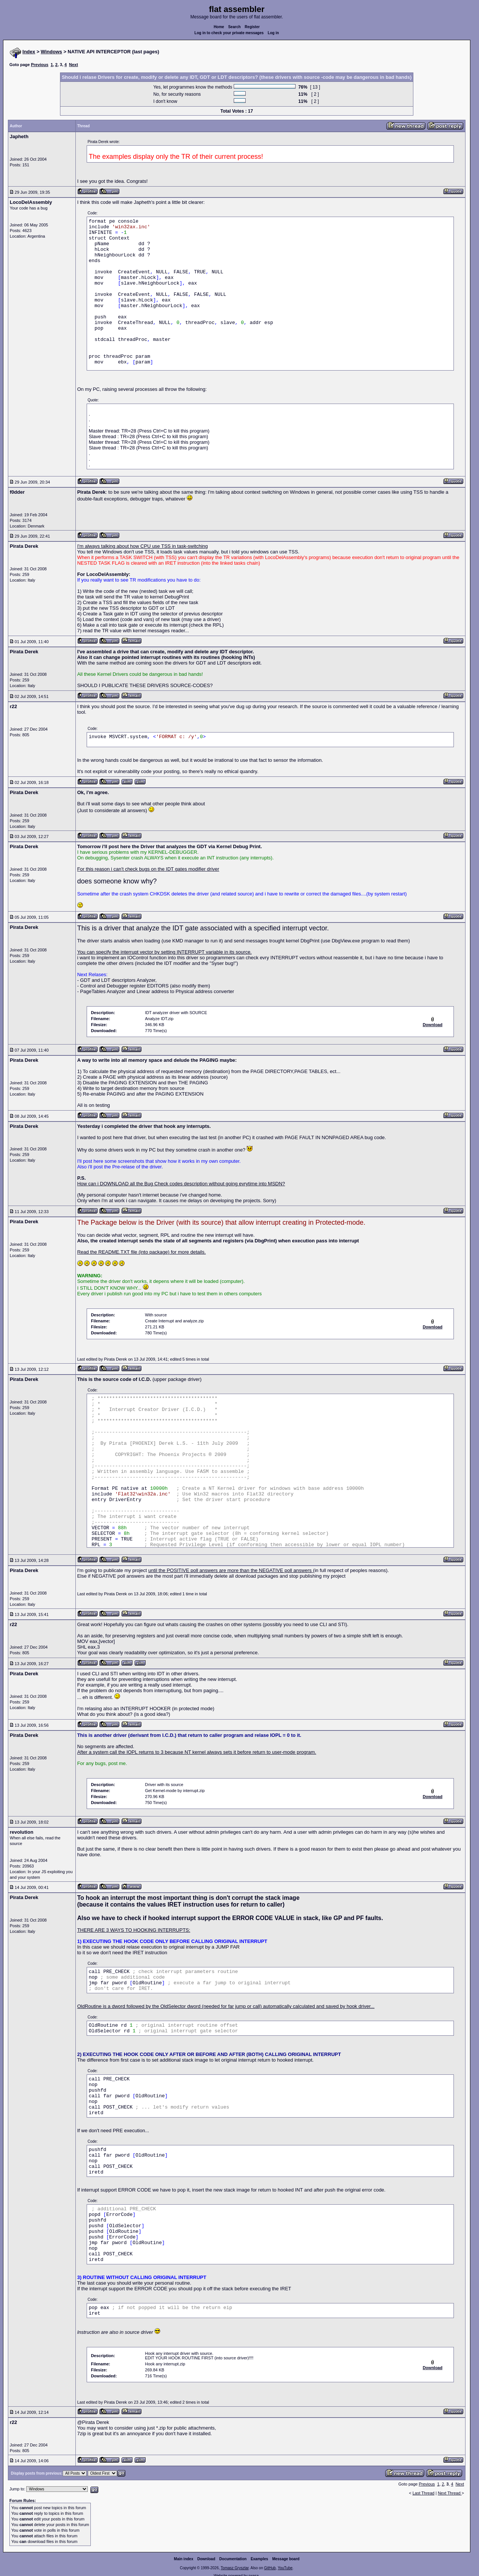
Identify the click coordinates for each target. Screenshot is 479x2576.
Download (206, 2559)
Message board (286, 2559)
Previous (39, 64)
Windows (51, 51)
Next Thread (449, 2493)
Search (234, 27)
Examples (259, 2559)
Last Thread (424, 2493)
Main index (184, 2559)
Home (219, 27)
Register (252, 27)
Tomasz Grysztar (234, 2568)
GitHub (270, 2568)
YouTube (285, 2568)
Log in (273, 33)
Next (73, 64)
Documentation (233, 2559)
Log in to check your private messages (229, 33)
